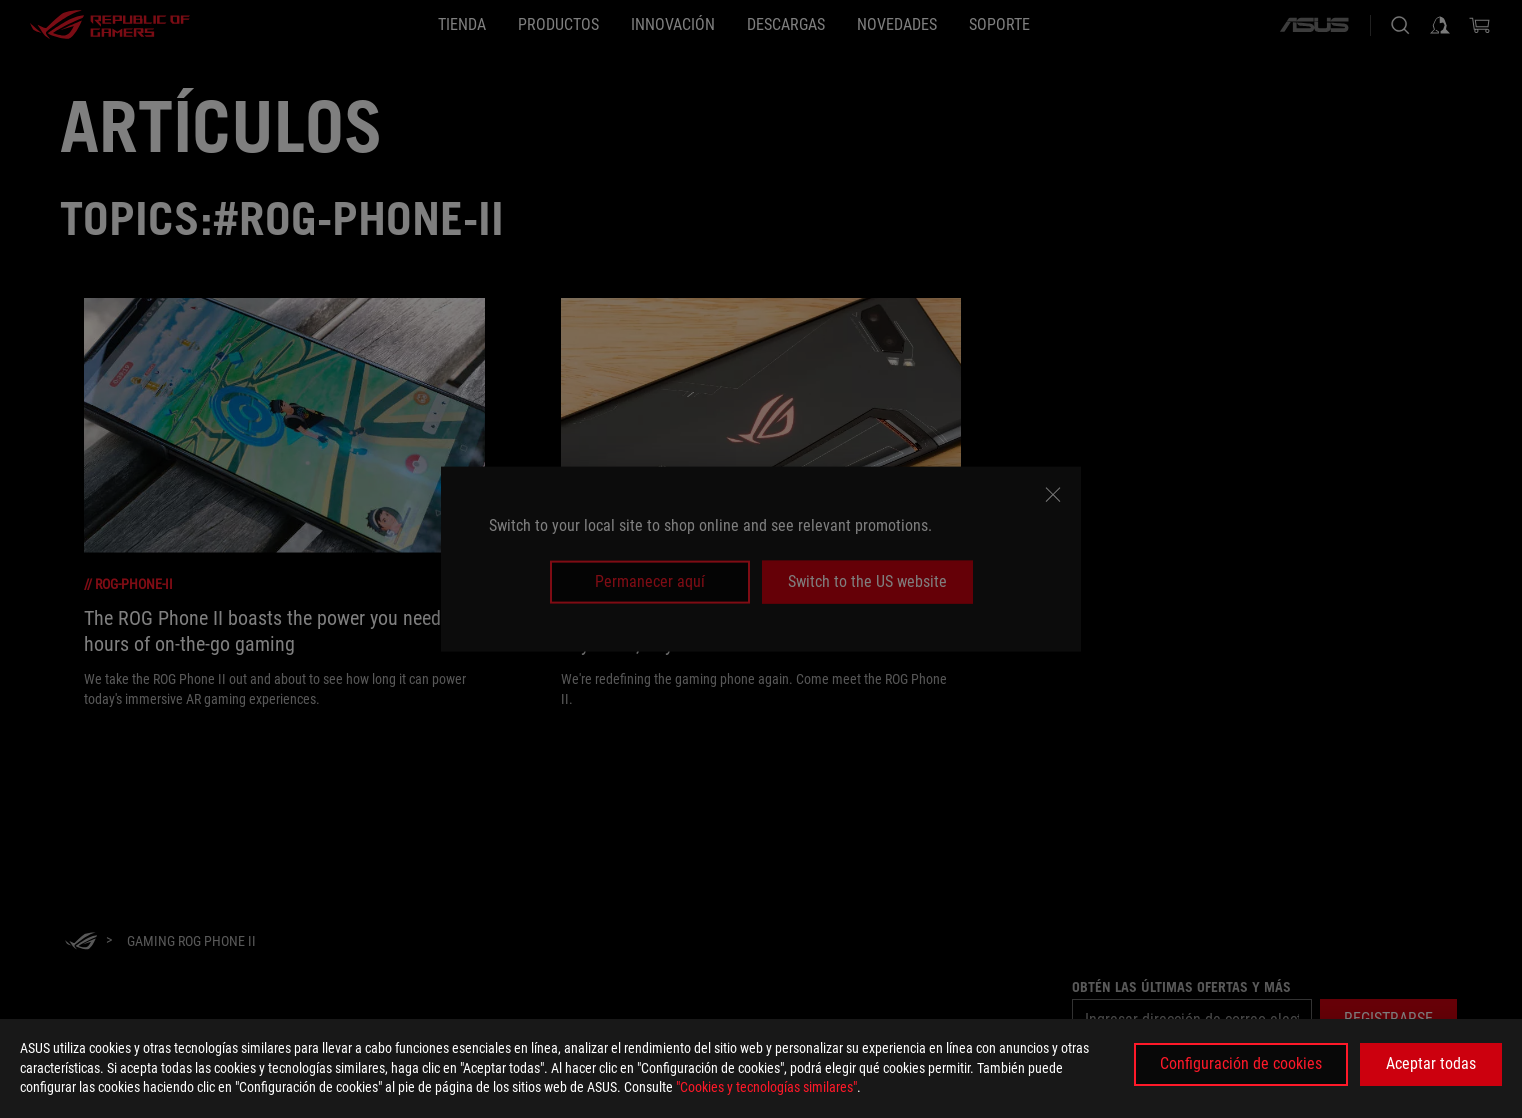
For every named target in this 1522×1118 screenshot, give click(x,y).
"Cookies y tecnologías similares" (766, 1087)
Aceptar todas (1431, 1063)
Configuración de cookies (1241, 1063)
